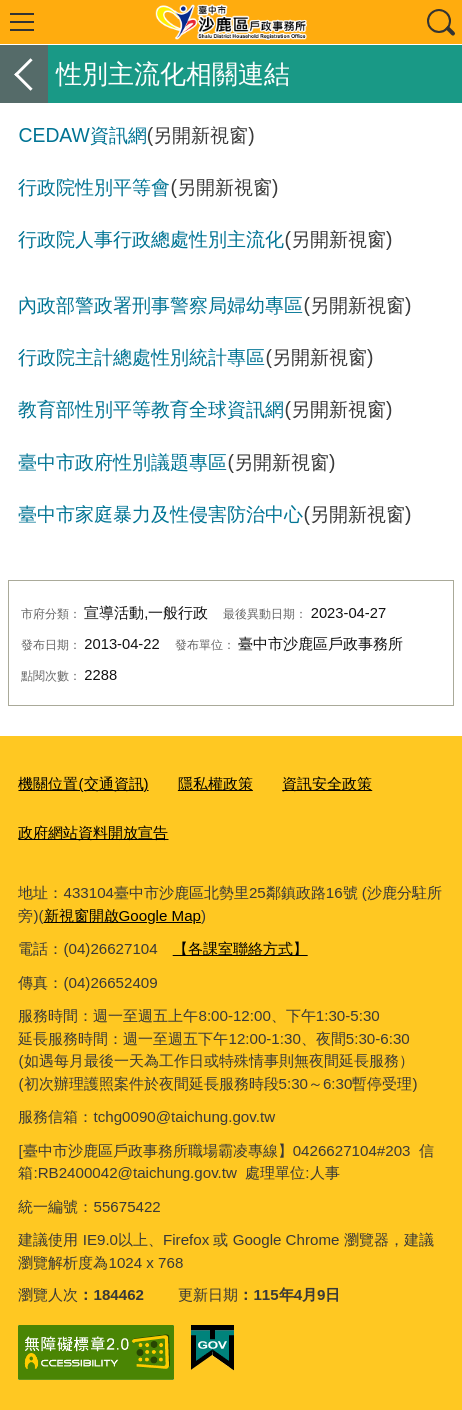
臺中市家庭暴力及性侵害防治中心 (160, 514)
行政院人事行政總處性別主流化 (151, 239)
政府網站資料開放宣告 (93, 832)
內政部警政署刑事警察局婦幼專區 (160, 305)
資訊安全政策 (327, 783)
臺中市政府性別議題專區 (122, 462)
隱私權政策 (215, 783)
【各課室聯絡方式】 (240, 948)
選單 (22, 22)
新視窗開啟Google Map (122, 915)
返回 (24, 74)
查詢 (440, 22)
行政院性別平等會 (94, 187)
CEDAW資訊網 (82, 135)
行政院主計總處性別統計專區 (141, 357)
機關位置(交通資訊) (83, 783)
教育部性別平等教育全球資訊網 (151, 409)
